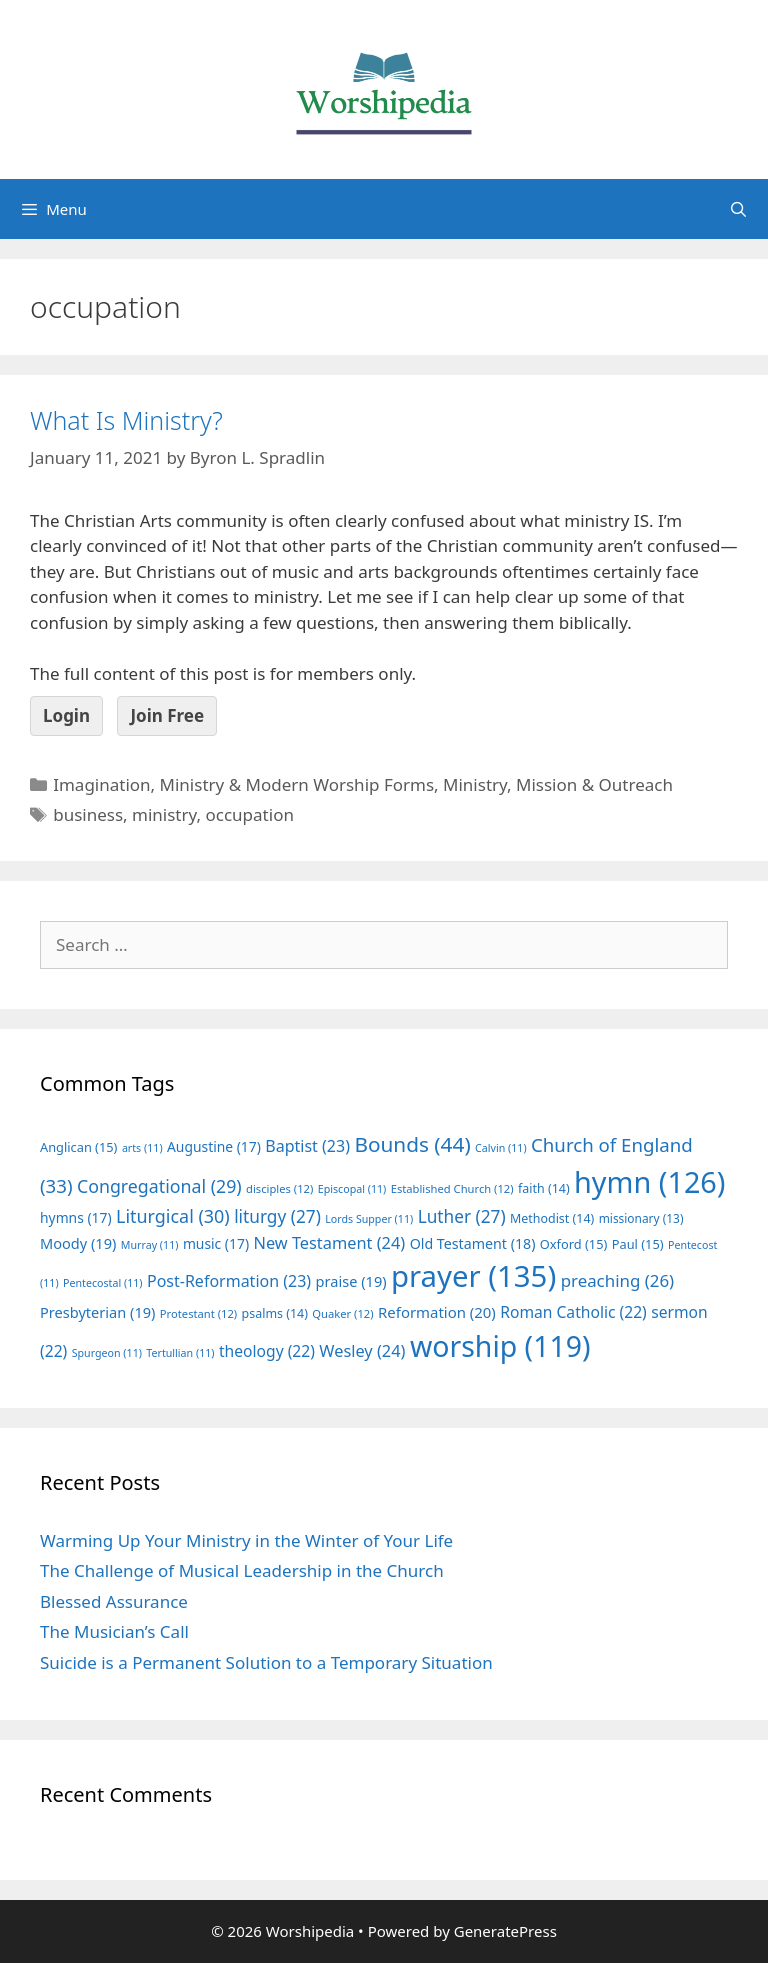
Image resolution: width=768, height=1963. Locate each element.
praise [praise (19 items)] (351, 1281)
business (88, 814)
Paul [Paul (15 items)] (638, 1244)
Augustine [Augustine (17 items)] (214, 1146)
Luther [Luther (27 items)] (462, 1216)
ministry (164, 814)
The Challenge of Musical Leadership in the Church (242, 1570)
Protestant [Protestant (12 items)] (198, 1313)
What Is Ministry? (126, 420)
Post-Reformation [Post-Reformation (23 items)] (229, 1281)
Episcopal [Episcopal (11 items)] (352, 1189)
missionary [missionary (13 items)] (641, 1218)
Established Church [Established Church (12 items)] (452, 1188)
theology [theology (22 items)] (267, 1351)
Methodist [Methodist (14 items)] (552, 1218)
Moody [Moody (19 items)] (78, 1243)
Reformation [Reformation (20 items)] (437, 1312)
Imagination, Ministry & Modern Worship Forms (243, 784)
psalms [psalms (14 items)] (275, 1313)
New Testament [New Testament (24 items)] (329, 1243)
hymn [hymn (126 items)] (649, 1181)
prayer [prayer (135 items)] (473, 1276)
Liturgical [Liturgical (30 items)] (173, 1216)
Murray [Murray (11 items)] (150, 1245)
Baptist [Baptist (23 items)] (307, 1146)
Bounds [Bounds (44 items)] (412, 1144)
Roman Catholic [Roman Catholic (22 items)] (573, 1312)
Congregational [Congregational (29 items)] (159, 1186)
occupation (250, 814)
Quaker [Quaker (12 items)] (342, 1313)
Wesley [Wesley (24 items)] (362, 1351)
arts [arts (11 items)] (142, 1148)
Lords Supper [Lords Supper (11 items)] (369, 1219)
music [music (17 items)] (216, 1243)
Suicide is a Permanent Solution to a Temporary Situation (266, 1662)
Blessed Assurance (114, 1601)
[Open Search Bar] (738, 209)
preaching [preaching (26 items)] (618, 1280)
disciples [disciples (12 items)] (279, 1188)
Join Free (167, 715)
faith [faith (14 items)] (544, 1188)
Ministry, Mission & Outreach (558, 784)
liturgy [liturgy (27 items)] (277, 1216)
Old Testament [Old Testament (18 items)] (473, 1243)
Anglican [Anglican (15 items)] (78, 1147)
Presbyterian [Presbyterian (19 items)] (97, 1312)
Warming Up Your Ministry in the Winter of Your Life (246, 1540)
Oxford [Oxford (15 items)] (573, 1244)
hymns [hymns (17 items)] (76, 1217)
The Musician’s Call (114, 1631)
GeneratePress (505, 1931)
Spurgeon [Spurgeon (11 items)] (107, 1353)
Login (66, 715)
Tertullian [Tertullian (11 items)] (180, 1353)
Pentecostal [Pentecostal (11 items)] (103, 1283)
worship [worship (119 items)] (500, 1346)
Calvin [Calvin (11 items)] (501, 1148)
